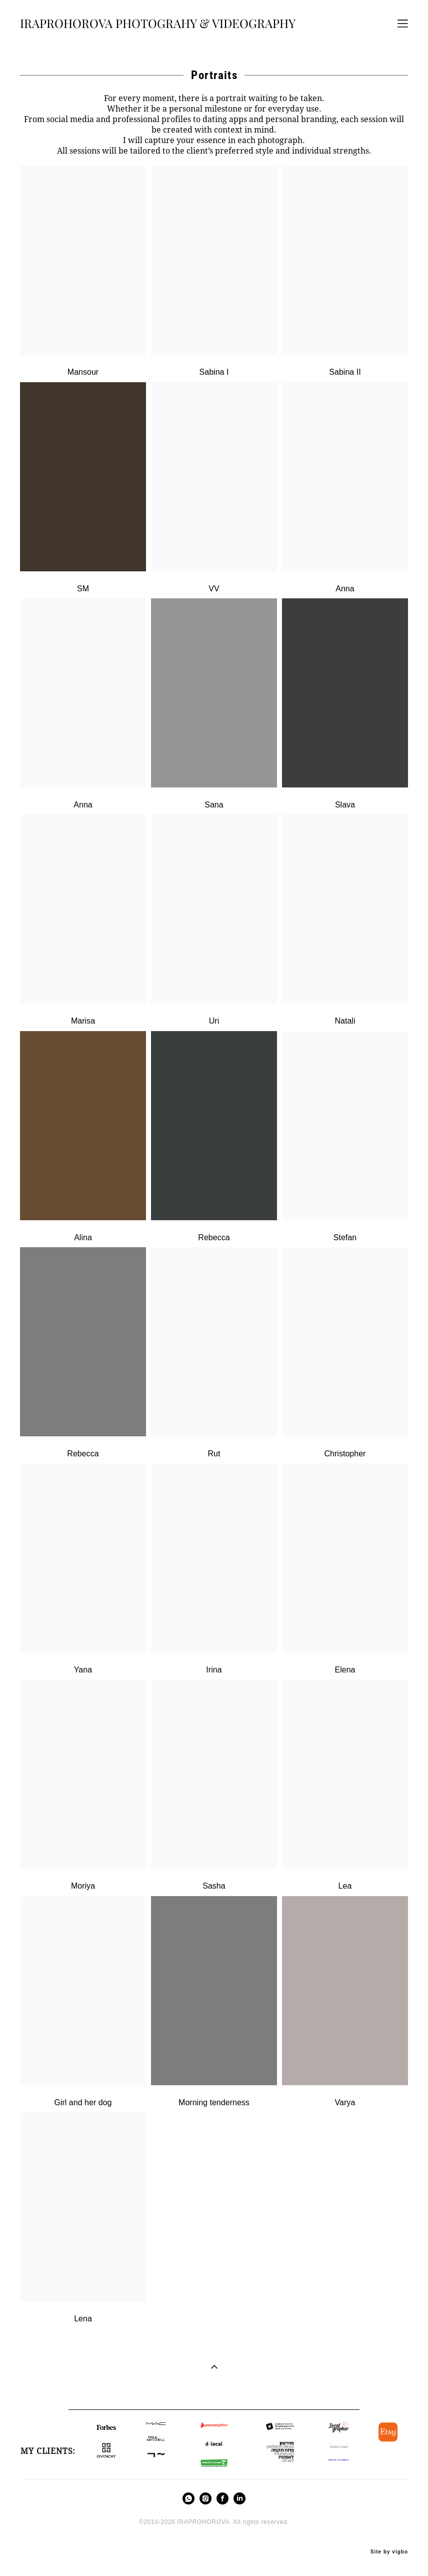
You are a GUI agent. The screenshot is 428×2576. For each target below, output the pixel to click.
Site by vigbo (389, 2551)
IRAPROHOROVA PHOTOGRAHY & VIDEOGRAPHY (158, 24)
